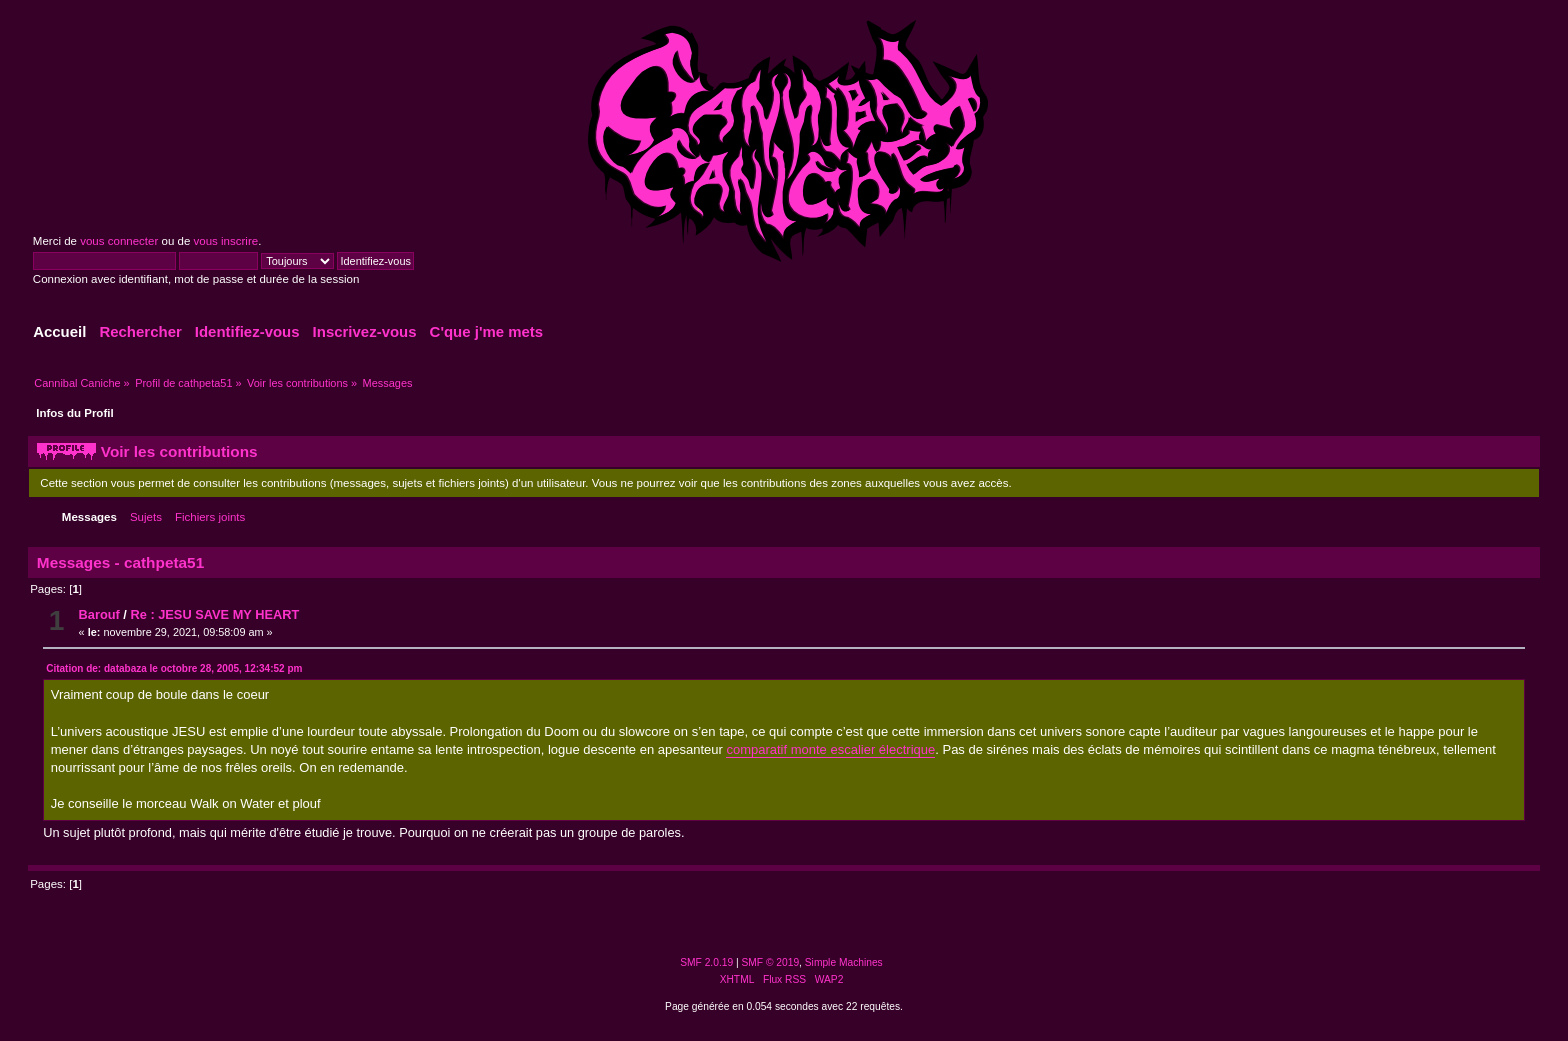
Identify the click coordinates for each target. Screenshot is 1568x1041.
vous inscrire (226, 241)
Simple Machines (844, 962)
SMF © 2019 (771, 962)
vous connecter (119, 241)
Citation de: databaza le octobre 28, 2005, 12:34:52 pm (174, 668)
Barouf (99, 614)
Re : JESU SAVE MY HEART (214, 614)
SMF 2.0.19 (706, 962)
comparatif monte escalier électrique (830, 749)
